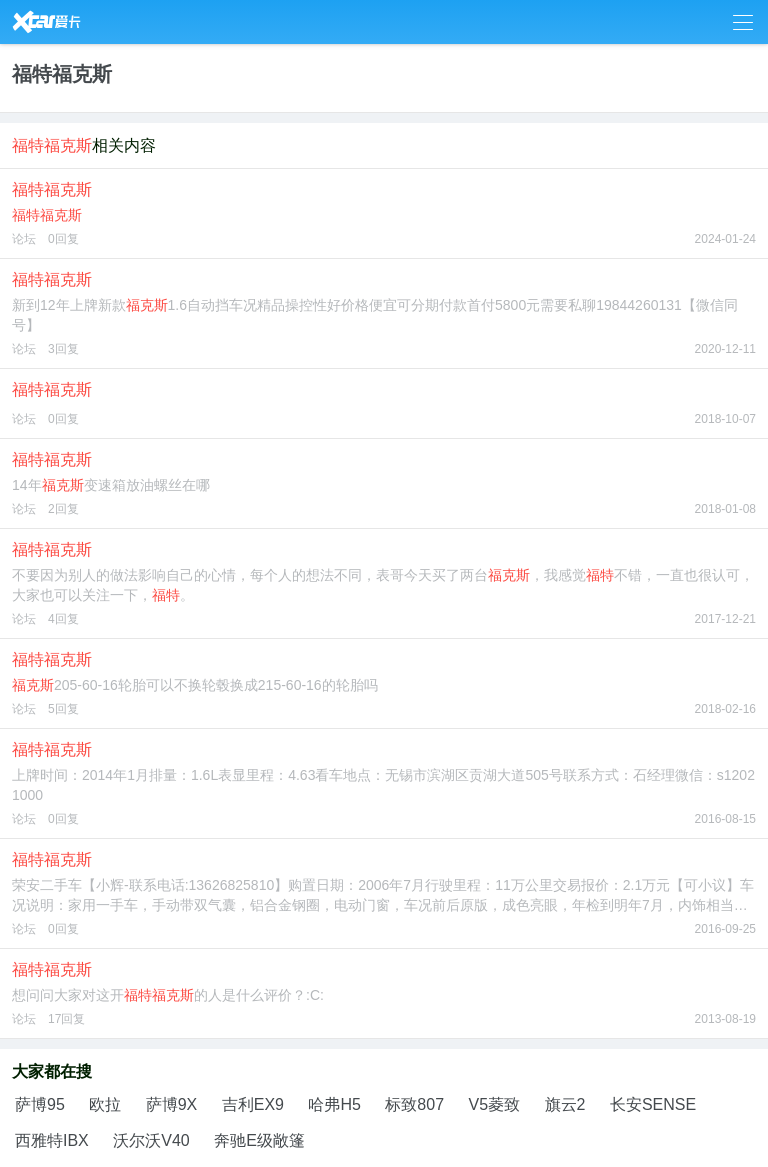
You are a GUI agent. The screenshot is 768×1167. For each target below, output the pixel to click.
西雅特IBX (52, 1140)
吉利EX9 (253, 1104)
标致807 (414, 1104)
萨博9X (172, 1104)
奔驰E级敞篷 (259, 1140)
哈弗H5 (334, 1104)
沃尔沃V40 (151, 1140)
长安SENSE (653, 1104)
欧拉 (105, 1104)
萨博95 (40, 1104)
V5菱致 (495, 1104)
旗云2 (565, 1104)
